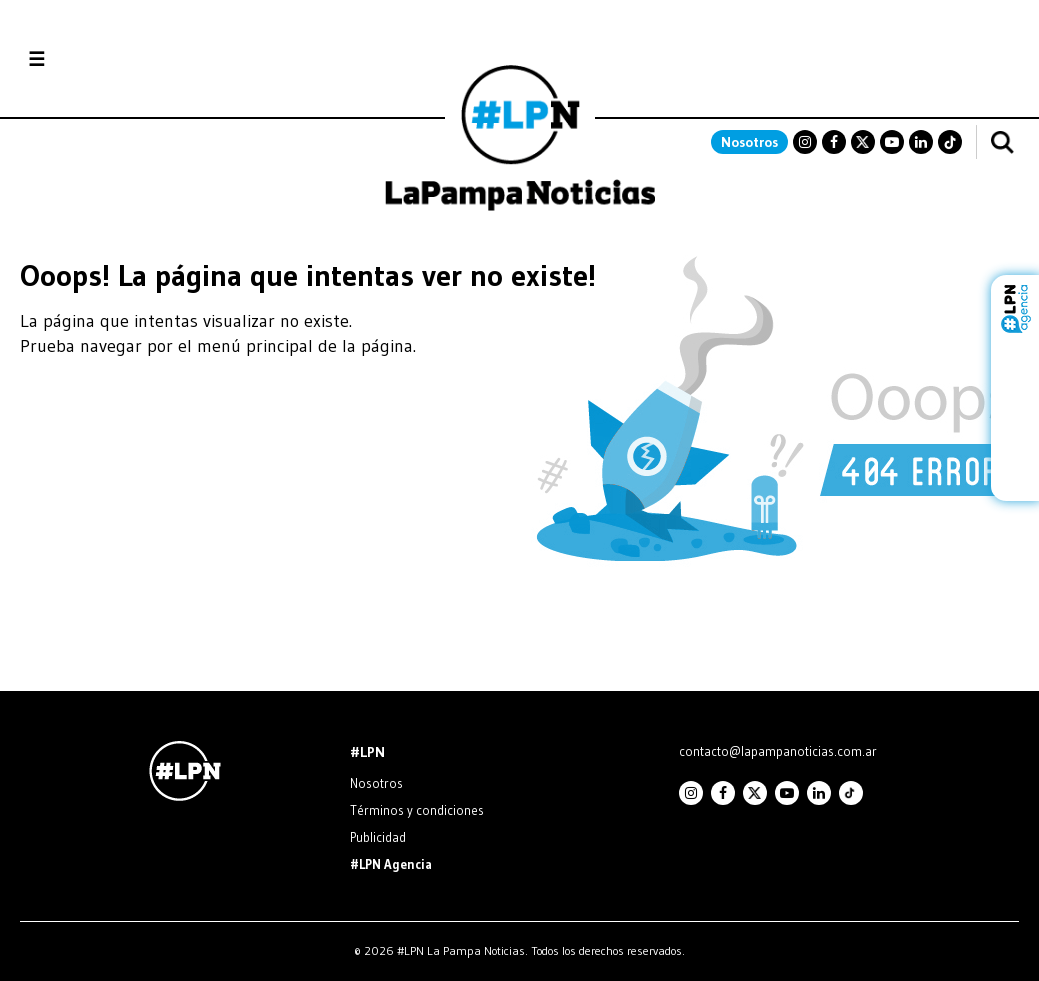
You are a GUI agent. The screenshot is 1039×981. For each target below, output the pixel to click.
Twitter (863, 142)
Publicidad (378, 837)
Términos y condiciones (417, 810)
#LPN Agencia (391, 864)
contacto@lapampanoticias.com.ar (778, 751)
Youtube (892, 142)
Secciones (90, 59)
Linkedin (921, 142)
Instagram (805, 142)
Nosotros (749, 142)
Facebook (834, 142)
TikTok (950, 142)
